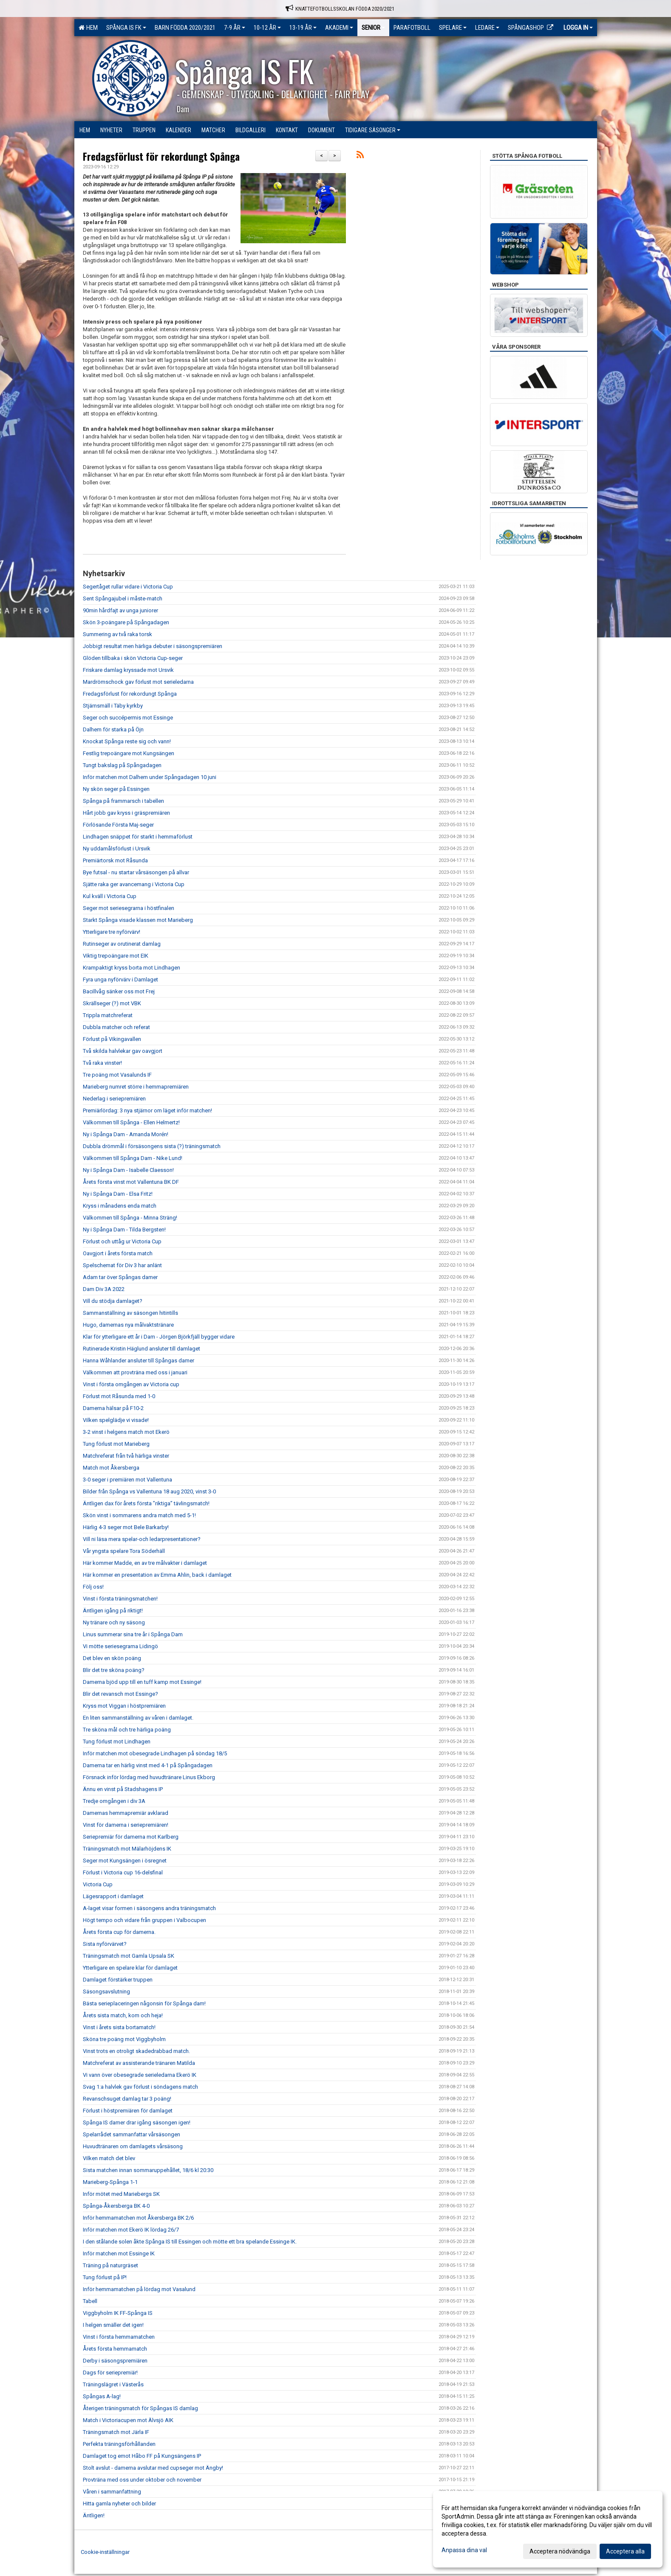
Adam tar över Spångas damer (120, 1277)
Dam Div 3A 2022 (104, 1289)
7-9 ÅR (234, 27)
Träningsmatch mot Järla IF (116, 2432)
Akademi (339, 27)
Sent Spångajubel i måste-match (122, 598)
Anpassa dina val (464, 2550)
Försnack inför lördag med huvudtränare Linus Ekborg (149, 1777)
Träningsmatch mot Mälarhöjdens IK (127, 1848)
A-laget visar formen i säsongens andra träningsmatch (149, 1908)
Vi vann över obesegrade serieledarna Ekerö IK (139, 2075)
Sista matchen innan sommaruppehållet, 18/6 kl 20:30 (148, 2170)
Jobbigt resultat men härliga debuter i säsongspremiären (152, 646)
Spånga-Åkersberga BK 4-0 (116, 2206)
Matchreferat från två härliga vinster (126, 1456)
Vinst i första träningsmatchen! (120, 1598)
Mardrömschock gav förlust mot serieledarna (138, 682)
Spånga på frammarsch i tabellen (123, 801)
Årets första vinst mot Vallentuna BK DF (131, 1182)
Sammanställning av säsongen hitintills (130, 1313)
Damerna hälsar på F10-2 (113, 1408)
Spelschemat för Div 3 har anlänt (122, 1265)
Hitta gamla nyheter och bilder (119, 2503)
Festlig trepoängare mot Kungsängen (128, 753)
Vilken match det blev (109, 2158)
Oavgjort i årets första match (118, 1253)
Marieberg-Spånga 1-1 (110, 2182)
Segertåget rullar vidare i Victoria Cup (128, 586)
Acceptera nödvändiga (559, 2551)
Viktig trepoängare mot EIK (115, 955)
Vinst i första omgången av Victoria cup (131, 1384)
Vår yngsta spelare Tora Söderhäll (124, 1551)
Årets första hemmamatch (115, 2349)
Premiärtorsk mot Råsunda (115, 860)
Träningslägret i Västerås (113, 2384)
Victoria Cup (98, 1884)
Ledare (487, 27)
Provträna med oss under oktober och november (142, 2479)
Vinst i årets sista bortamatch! (119, 2027)
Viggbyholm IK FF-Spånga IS (118, 2313)
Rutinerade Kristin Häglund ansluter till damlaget (141, 1348)
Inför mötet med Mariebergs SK (121, 2194)
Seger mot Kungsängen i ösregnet (125, 1860)
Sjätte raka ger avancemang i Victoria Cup (133, 884)
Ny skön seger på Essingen (116, 789)
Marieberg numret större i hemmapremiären (136, 1086)
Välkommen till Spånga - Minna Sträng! (130, 1217)
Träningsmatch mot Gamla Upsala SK (128, 1956)
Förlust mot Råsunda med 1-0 (119, 1396)
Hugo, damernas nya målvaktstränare (128, 1325)
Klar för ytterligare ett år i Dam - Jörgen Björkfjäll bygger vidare (159, 1336)
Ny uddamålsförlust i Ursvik (116, 848)
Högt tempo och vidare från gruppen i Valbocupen (144, 1920)
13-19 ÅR (303, 27)
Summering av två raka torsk (117, 634)
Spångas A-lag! (102, 2396)
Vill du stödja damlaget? (112, 1301)
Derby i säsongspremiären (115, 2360)
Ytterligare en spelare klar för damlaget (130, 1968)
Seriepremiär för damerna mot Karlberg (130, 1837)
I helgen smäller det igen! (113, 2325)
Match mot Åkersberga (111, 1467)
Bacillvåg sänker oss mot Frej (119, 991)
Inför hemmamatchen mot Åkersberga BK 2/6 (138, 2218)
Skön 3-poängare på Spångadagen (126, 622)
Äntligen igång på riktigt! (113, 1610)
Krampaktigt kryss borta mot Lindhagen (131, 967)
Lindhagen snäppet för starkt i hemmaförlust (138, 836)
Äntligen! (94, 2515)
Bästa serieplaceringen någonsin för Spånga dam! (144, 2003)
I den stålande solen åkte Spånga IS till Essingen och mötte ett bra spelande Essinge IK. (190, 2241)
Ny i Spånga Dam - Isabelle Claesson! (128, 1170)
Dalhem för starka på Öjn (113, 729)
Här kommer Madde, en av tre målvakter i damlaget (145, 1563)
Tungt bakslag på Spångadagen (122, 765)
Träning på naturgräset (110, 2265)
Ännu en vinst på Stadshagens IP (123, 1789)
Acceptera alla (625, 2551)
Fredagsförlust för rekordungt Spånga (161, 156)
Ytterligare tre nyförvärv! (111, 932)
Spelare (453, 27)
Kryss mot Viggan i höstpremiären (124, 1706)
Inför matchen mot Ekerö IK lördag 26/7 (131, 2229)
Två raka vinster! (102, 1063)
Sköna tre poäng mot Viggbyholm (124, 2039)
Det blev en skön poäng (112, 1658)
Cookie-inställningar (105, 2552)
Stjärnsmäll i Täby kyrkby (113, 705)
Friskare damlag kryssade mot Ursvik (128, 670)
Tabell (90, 2301)
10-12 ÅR (267, 27)
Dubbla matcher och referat (116, 1027)
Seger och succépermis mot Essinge (128, 717)
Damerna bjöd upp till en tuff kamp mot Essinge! (142, 1682)
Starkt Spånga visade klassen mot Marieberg (138, 920)
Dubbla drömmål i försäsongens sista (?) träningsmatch (152, 1146)
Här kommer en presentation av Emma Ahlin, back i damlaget (157, 1575)
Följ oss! (93, 1587)
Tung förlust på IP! (105, 2277)
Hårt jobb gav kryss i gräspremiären (126, 813)
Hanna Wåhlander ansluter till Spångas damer (138, 1360)
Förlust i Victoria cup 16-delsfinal (123, 1872)
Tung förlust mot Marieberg (116, 1444)
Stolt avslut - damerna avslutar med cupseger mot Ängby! (153, 2468)
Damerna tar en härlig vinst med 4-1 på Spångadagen (147, 1765)
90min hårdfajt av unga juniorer (120, 610)
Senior (373, 27)
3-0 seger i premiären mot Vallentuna (127, 1479)
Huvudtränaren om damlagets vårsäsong (133, 2146)
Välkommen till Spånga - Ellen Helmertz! (131, 1122)
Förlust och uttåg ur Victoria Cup (122, 1241)
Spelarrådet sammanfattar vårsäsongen (131, 2134)
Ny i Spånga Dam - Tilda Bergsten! (124, 1229)
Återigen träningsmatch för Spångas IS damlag (140, 2408)
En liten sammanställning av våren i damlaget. (138, 1717)
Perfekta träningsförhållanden (119, 2444)
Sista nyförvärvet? (105, 1944)
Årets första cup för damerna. (119, 1932)
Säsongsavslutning (106, 1991)
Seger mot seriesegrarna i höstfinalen (128, 908)
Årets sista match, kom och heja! (123, 2015)
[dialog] (548, 2529)
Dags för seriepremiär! (110, 2372)
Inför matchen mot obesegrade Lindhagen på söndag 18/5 (155, 1753)
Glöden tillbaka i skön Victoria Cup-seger (133, 658)
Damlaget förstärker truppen (118, 1979)
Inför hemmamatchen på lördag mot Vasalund (139, 2289)
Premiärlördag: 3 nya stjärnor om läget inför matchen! (147, 1110)
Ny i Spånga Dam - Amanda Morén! (125, 1134)
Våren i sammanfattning (112, 2491)
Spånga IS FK (126, 27)
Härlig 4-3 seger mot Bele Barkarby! (126, 1527)
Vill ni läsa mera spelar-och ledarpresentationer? (142, 1539)
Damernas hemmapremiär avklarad (125, 1813)
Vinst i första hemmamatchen (119, 2337)
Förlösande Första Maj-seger (118, 825)
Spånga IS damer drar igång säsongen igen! (136, 2122)
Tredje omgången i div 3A (114, 1801)
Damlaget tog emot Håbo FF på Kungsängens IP (142, 2456)
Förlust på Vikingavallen (112, 1039)
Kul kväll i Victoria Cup (109, 896)
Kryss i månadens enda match (119, 1206)
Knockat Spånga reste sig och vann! (127, 741)
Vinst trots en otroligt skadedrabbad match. (136, 2051)
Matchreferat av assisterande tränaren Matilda (139, 2063)
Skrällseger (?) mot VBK (112, 1003)
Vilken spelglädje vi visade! (116, 1420)
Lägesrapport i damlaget (113, 1896)
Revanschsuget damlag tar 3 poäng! (127, 2098)
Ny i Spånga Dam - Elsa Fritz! (118, 1194)
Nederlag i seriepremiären (114, 1098)
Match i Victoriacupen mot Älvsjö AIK (128, 2420)
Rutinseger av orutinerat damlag (122, 944)
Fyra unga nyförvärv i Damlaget (120, 979)
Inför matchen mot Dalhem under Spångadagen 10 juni (149, 777)
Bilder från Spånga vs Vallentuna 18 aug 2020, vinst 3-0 (149, 1491)
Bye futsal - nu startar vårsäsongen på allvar (136, 872)
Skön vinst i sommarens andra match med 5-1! (139, 1515)
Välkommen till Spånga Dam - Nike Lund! (132, 1158)
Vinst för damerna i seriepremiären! (125, 1825)
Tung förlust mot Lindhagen (116, 1741)
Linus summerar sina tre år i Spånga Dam (133, 1634)
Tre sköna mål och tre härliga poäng (127, 1729)
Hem (88, 27)
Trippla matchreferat (108, 1015)
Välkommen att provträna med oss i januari (135, 1372)
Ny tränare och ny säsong (114, 1622)
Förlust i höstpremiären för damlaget (128, 2110)
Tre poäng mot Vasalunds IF (117, 1075)
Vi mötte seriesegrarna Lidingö (120, 1646)
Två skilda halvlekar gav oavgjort (122, 1051)
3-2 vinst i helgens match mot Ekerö (126, 1432)
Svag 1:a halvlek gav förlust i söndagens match (140, 2087)
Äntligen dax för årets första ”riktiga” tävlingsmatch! (146, 1503)
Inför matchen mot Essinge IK (119, 2253)
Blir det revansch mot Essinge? (120, 1694)
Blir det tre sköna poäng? (113, 1670)
